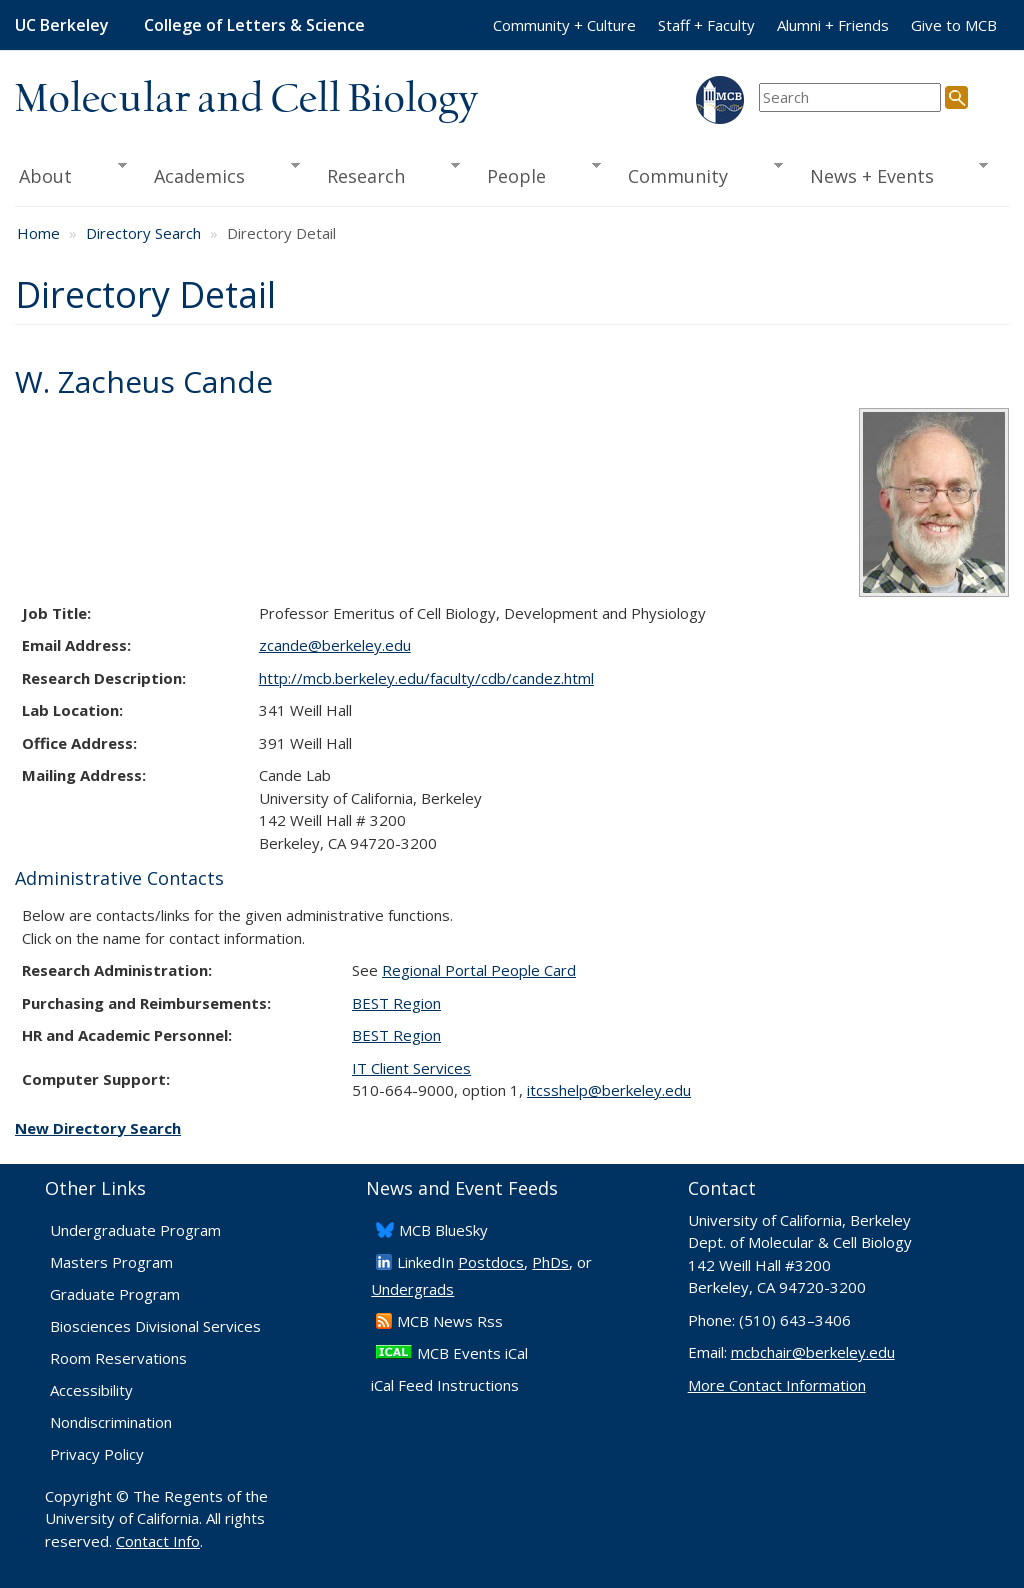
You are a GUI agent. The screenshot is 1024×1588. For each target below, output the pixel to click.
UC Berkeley (62, 25)
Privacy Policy (97, 1454)
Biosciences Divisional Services (155, 1326)
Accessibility (91, 1390)
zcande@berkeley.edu (335, 645)
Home (38, 233)
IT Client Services (411, 1068)
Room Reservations (118, 1358)
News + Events (892, 174)
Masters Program (111, 1262)
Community (698, 174)
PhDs (550, 1262)
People (537, 174)
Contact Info (158, 1541)
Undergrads (412, 1289)
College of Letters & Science (254, 25)
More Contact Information (777, 1385)
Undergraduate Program (135, 1230)
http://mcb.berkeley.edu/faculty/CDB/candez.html (426, 678)
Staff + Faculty (706, 25)
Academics (219, 174)
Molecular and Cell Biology (246, 100)
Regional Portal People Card (479, 970)
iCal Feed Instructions (445, 1385)
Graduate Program (115, 1294)
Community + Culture (564, 25)
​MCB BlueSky (443, 1230)
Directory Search (143, 233)
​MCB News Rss (450, 1321)
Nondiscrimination (111, 1422)
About (71, 174)
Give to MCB (954, 25)
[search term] (850, 97)
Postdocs (491, 1262)
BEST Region (396, 1003)
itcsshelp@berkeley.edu (609, 1090)
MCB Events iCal (472, 1353)
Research (386, 174)
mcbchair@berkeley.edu (813, 1352)
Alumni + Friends (833, 25)
